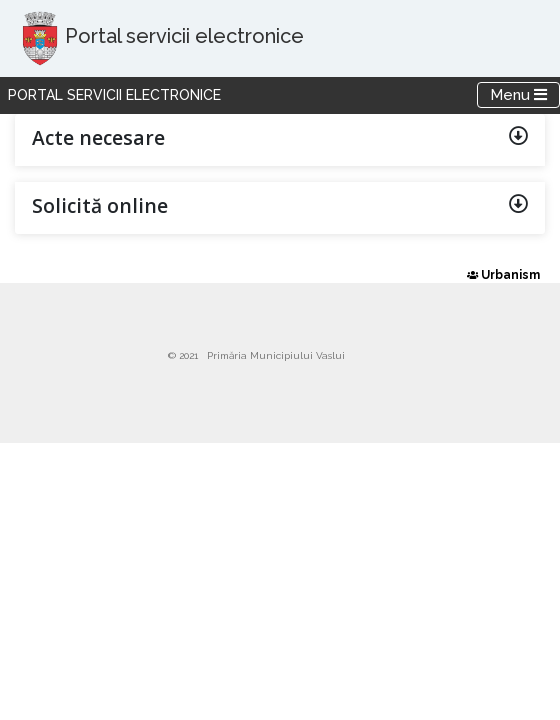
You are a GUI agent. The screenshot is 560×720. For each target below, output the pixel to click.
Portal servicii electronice (114, 95)
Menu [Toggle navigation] (524, 94)
